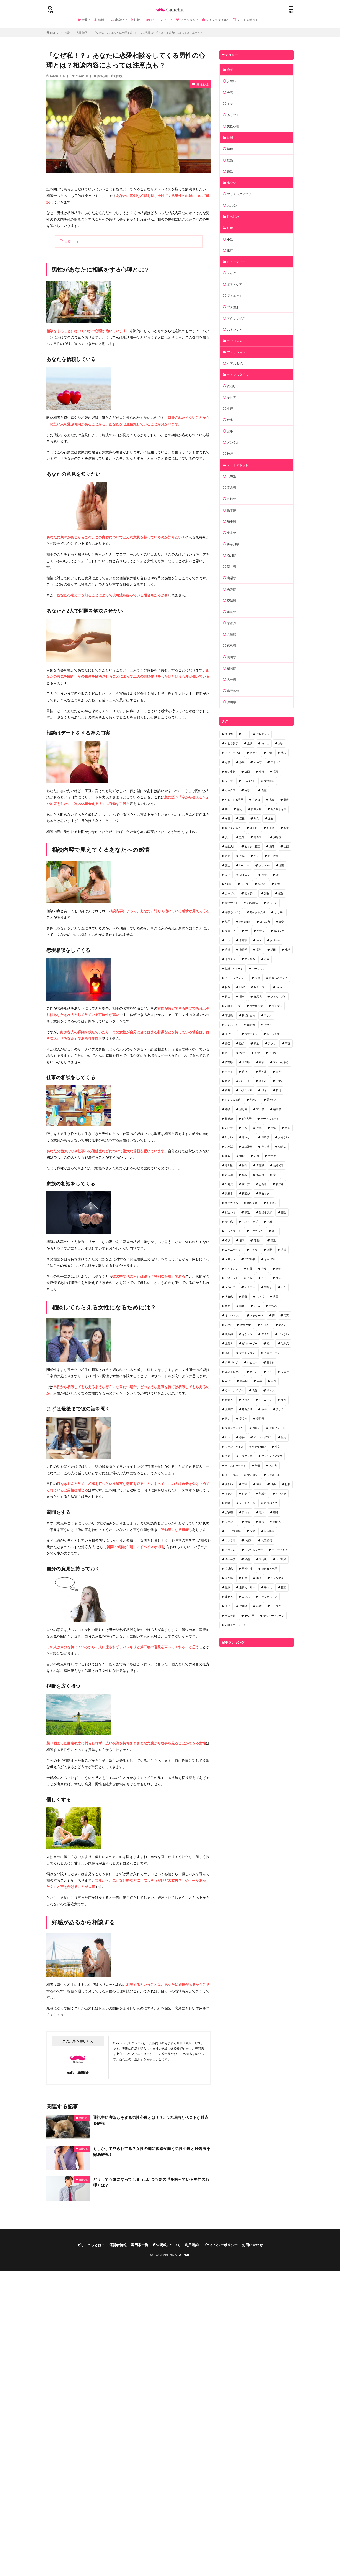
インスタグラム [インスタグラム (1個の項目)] (263, 1437)
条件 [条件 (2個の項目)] (242, 1437)
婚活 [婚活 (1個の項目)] (272, 846)
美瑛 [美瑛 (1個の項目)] (286, 799)
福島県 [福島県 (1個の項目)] (277, 1109)
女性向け (118, 76)
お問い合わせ (252, 2245)
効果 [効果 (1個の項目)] (242, 837)
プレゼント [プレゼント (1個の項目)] (262, 734)
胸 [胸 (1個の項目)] (226, 809)
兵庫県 (231, 634)
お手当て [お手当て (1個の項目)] (272, 1202)
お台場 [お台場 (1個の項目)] (263, 1184)
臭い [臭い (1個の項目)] (227, 837)
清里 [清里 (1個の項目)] (273, 1240)
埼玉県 (231, 521)
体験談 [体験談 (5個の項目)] (265, 1137)
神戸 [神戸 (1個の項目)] (259, 1484)
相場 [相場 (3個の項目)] (278, 1090)
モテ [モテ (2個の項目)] (244, 734)
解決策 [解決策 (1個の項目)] (280, 1184)
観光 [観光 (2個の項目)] (227, 855)
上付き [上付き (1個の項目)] (229, 1343)
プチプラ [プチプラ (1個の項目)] (277, 1005)
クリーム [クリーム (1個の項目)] (275, 940)
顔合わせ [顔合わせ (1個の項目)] (230, 1212)
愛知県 (231, 600)
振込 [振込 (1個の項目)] (247, 1212)
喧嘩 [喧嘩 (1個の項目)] (227, 949)
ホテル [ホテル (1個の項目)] (229, 1493)
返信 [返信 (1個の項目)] (242, 1156)
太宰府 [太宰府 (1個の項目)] (229, 1409)
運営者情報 (118, 2245)
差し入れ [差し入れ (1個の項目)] (230, 846)
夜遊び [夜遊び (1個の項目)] (246, 1193)
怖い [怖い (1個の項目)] (227, 1418)
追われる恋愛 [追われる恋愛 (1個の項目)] (269, 1568)
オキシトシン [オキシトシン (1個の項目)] (233, 1315)
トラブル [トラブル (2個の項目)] (230, 1549)
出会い (117, 20)
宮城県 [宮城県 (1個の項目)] (229, 1568)
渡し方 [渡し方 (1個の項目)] (243, 1109)
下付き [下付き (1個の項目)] (246, 1399)
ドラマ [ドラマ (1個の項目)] (245, 884)
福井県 (231, 566)
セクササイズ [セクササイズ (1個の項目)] (278, 809)
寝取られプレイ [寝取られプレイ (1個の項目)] (278, 977)
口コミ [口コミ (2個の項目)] (246, 1512)
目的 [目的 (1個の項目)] (227, 1052)
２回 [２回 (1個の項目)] (247, 771)
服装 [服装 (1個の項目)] (227, 1156)
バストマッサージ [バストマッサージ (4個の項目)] (235, 1625)
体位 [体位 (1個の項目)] (278, 874)
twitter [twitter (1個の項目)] (280, 987)
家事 (230, 431)
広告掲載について (166, 2245)
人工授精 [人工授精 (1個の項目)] (267, 1540)
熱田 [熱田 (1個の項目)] (273, 949)
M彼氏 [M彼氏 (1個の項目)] (261, 931)
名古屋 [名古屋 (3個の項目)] (229, 1174)
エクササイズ (236, 318)
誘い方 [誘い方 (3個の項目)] (246, 1184)
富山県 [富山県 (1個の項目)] (260, 1109)
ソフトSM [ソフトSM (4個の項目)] (264, 865)
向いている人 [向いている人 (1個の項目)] (233, 827)
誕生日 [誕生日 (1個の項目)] (254, 827)
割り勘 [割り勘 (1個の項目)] (265, 1146)
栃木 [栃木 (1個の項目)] (266, 959)
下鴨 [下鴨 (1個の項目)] (269, 752)
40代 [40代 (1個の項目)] (228, 1381)
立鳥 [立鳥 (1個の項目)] (257, 977)
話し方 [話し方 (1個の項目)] (280, 1409)
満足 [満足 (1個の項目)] (256, 1043)
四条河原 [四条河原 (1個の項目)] (256, 809)
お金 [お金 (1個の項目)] (257, 1052)
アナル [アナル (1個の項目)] (268, 1015)
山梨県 (231, 578)
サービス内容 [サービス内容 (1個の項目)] (233, 1531)
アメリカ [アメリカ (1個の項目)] (250, 959)
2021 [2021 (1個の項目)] (242, 1052)
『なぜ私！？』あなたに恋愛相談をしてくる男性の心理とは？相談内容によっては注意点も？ (148, 32)
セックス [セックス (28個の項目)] (230, 790)
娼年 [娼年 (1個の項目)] (264, 1090)
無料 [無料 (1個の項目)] (244, 1165)
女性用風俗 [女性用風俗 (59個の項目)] (256, 1005)
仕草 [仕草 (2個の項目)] (244, 1578)
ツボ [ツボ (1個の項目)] (269, 1221)
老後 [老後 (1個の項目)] (273, 1381)
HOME (54, 32)
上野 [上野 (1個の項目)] (269, 1249)
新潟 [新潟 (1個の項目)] (277, 884)
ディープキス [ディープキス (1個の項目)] (280, 1549)
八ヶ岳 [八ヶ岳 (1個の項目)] (260, 1296)
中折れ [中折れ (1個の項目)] (273, 1306)
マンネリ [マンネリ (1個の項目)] (230, 1540)
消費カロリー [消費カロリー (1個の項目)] (247, 1587)
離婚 (230, 149)
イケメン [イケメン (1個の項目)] (247, 1334)
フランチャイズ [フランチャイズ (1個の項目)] (234, 1446)
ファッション (236, 352)
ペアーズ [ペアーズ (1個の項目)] (244, 1081)
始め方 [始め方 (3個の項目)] (277, 1521)
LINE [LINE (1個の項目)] (242, 987)
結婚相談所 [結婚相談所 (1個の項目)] (265, 1212)
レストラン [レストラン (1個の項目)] (260, 987)
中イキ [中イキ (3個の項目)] (254, 1249)
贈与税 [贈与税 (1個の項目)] (263, 1559)
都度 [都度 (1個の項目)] (227, 1109)
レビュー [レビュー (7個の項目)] (252, 1362)
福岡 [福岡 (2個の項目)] (242, 1240)
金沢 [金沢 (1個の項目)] (249, 743)
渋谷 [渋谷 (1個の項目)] (264, 1409)
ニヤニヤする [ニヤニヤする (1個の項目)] (233, 1249)
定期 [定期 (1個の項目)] (256, 1156)
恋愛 (82, 20)
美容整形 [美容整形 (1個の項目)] (230, 1615)
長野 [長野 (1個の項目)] (244, 1296)
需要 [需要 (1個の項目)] (275, 771)
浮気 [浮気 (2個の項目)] (273, 1127)
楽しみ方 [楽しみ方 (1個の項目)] (265, 921)
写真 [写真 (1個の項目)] (286, 1315)
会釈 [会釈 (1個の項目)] (244, 1127)
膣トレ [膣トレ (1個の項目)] (271, 1362)
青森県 (231, 487)
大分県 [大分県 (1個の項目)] (229, 1296)
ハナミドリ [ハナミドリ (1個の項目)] (245, 1090)
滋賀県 (231, 612)
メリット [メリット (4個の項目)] (230, 1259)
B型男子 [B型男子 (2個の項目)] (247, 1118)
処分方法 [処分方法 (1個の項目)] (247, 1409)
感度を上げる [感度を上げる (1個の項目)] (233, 912)
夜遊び (231, 386)
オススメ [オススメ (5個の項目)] (230, 959)
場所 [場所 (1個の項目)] (242, 996)
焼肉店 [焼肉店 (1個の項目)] (282, 1146)
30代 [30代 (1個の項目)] (228, 1324)
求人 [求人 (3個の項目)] (283, 752)
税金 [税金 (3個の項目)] (264, 874)
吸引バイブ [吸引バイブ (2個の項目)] (270, 1502)
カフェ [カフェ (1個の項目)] (265, 743)
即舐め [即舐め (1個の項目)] (229, 1118)
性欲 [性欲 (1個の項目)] (227, 1587)
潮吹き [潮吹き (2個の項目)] (243, 1418)
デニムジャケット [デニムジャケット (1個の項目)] (235, 1465)
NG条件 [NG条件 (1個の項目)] (265, 1324)
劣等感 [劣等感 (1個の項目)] (277, 837)
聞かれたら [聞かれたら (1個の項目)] (273, 1099)
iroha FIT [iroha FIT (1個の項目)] (244, 865)
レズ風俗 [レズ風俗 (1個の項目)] (281, 1559)
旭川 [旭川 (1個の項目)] (227, 1352)
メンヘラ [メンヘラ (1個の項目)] (230, 1287)
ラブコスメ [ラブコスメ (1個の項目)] (251, 1034)
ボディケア (234, 284)
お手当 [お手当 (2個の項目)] (271, 827)
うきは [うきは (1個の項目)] (256, 799)
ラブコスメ (234, 341)
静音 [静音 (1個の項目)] (227, 1043)
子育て (231, 397)
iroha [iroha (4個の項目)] (257, 1306)
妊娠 (135, 20)
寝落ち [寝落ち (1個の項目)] (268, 1287)
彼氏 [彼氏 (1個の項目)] (274, 1231)
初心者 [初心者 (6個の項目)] (263, 1081)
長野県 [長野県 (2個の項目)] (260, 1418)
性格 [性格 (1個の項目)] (261, 1521)
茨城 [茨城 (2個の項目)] (242, 855)
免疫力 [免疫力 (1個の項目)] (229, 734)
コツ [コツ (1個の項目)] (227, 874)
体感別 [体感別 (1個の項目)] (248, 1540)
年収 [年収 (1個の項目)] (264, 1268)
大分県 (231, 679)
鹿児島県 (233, 691)
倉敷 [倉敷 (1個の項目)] (264, 790)
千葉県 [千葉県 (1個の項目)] (243, 940)
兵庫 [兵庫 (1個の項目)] (259, 1127)
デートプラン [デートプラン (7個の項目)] (247, 1352)
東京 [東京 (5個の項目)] (261, 1062)
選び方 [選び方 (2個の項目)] (246, 1071)
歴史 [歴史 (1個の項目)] (283, 1437)
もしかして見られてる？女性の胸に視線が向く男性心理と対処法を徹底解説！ (151, 2151)
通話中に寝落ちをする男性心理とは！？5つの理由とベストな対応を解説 (150, 2120)
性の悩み (233, 216)
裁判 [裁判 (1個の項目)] (227, 1502)
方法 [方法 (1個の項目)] (244, 1484)
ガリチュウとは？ (91, 2245)
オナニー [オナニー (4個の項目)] (250, 1287)
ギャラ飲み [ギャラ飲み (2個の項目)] (231, 1474)
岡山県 (231, 657)
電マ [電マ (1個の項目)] (261, 1512)
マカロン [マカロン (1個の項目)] (252, 1474)
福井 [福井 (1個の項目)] (269, 1343)
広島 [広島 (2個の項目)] (272, 799)
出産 (230, 250)
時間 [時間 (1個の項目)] (249, 1268)
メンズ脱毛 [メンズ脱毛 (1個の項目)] (231, 1024)
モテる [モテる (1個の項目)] (265, 1334)
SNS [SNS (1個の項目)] (258, 940)
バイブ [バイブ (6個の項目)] (229, 1127)
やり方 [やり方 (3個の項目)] (268, 1024)
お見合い (233, 205)
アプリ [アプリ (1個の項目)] (272, 1043)
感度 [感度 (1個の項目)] (281, 865)
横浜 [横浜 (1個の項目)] (227, 1240)
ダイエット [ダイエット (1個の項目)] (245, 874)
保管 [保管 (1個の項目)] (252, 1531)
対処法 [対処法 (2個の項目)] (229, 1184)
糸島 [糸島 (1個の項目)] (287, 1127)
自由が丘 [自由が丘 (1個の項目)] (273, 855)
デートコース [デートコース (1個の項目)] (247, 1502)
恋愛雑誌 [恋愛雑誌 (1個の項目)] (252, 902)
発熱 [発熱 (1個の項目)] (227, 1090)
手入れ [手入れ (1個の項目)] (268, 1587)
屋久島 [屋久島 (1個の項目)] (229, 1578)
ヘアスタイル (236, 363)
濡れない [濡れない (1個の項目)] (247, 1137)
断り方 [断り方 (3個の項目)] (254, 1371)
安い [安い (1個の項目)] (275, 1174)
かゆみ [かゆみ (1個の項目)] (262, 884)
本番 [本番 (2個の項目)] (286, 827)
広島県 (231, 645)
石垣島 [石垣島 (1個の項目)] (229, 1015)
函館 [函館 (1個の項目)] (281, 893)
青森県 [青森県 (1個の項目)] (260, 1165)
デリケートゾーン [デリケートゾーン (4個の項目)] (273, 1615)
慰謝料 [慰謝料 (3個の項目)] (263, 1493)
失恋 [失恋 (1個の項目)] (227, 1456)
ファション (185, 20)
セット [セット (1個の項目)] (254, 752)
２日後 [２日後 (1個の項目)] (285, 1371)
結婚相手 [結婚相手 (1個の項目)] (278, 1165)
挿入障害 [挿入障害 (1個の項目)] (269, 1531)
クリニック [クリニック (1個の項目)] (265, 1399)
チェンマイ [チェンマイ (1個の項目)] (277, 1578)
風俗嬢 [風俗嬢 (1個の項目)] (229, 1334)
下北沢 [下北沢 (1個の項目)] (280, 1081)
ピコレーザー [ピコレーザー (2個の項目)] (250, 1343)
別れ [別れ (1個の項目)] (266, 893)
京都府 (231, 623)
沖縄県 (231, 702)
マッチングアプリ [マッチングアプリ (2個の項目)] (272, 1456)
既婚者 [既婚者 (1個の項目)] (251, 1024)
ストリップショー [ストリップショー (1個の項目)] (235, 977)
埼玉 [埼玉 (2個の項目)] (257, 1465)
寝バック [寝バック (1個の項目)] (279, 931)
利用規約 (192, 2245)
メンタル (233, 442)
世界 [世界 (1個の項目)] (275, 1296)
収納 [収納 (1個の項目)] (227, 1306)
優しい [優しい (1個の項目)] (229, 1484)
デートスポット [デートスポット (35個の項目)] (270, 1118)
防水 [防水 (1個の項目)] (242, 1306)
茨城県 (231, 499)
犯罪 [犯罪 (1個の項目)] (287, 1484)
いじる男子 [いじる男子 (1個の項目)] (231, 743)
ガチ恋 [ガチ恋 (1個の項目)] (229, 1512)
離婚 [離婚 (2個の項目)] (281, 921)
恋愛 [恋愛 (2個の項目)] (227, 762)
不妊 (230, 239)
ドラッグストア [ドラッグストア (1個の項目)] (268, 1596)
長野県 (231, 589)
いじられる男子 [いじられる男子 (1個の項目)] (234, 799)
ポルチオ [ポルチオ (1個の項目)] (252, 1202)
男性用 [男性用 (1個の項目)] (263, 1071)
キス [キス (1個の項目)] (256, 855)
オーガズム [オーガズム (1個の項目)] (231, 1202)
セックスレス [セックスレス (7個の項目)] (233, 1231)
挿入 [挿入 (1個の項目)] (278, 1278)
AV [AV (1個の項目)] (246, 931)
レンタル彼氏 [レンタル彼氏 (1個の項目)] (233, 1099)
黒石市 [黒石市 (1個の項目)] (229, 1193)
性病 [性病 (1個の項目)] (277, 1446)
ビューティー (157, 20)
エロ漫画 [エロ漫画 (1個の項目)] (247, 1146)
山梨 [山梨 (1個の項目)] (286, 846)
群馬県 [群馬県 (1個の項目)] (258, 996)
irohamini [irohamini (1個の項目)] (245, 921)
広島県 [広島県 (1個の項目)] (229, 1062)
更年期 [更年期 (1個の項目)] (244, 1381)
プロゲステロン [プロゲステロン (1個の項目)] (234, 1428)
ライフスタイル (214, 20)
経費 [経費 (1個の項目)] (259, 1606)
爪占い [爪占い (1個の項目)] (283, 1324)
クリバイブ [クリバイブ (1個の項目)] (231, 1362)
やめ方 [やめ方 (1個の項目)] (258, 762)
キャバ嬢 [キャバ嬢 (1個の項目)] (269, 1259)
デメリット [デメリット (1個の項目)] (231, 1278)
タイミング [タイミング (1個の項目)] (231, 1268)
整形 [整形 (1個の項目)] (261, 771)
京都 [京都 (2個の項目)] (247, 1521)
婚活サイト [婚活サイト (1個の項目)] (231, 902)
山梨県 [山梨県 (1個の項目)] (246, 1062)
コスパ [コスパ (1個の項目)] (246, 1596)
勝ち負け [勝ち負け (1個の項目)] (250, 893)
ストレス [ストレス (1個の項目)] (276, 762)
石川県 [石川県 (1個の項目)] (273, 1052)
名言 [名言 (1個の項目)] (227, 818)
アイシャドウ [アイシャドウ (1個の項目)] (281, 1062)
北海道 (231, 476)
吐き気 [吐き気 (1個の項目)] (285, 1343)
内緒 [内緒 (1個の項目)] (255, 1390)
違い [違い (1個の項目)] (227, 1606)
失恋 (230, 92)
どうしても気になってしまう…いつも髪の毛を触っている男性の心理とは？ (151, 2182)
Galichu (183, 2255)
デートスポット (245, 20)
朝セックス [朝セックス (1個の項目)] (265, 1193)
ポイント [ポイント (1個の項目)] (230, 1034)
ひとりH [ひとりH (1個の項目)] (279, 912)
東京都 (231, 533)
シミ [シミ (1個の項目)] (283, 1287)
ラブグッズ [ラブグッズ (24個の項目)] (245, 1456)
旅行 (230, 454)
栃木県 (231, 510)
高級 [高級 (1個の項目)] (287, 1043)
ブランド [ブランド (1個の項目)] (230, 1521)
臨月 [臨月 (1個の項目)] (242, 1043)
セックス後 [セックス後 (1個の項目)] (273, 1034)
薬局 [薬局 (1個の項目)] (242, 762)
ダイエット (234, 295)
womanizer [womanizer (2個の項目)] (259, 1446)
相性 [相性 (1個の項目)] (283, 1399)
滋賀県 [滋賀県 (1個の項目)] (260, 1174)
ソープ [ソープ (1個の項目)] (229, 781)
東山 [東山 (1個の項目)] (227, 865)
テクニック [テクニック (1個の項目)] (256, 1231)
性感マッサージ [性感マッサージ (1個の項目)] (234, 968)
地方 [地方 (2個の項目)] (269, 1371)
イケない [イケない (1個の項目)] (283, 1334)
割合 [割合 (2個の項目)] (283, 1212)
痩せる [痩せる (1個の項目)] (229, 1596)
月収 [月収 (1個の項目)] (249, 1278)
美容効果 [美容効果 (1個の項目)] (250, 1259)
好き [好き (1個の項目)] (281, 743)
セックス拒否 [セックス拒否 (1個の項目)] (252, 846)
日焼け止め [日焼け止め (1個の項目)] (248, 1015)
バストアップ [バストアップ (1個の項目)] (233, 1005)
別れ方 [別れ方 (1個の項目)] (254, 1099)
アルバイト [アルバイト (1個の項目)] (248, 781)
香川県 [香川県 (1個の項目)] (229, 1165)
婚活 (230, 171)
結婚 (99, 20)
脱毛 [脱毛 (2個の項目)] (227, 1081)
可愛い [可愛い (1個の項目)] (258, 1240)
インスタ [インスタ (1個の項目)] (281, 1493)
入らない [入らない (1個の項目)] (283, 1137)
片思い (231, 81)
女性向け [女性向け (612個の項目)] (269, 781)
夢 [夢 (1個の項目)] (273, 1315)
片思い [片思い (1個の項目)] (248, 790)
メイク (231, 273)
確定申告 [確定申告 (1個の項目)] (230, 771)
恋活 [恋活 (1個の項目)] (275, 1512)
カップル (233, 115)
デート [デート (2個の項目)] (229, 1071)
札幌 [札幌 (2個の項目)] (287, 949)
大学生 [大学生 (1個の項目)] (272, 1156)
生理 (230, 408)
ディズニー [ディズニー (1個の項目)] (277, 1606)
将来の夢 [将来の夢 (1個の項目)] (230, 1559)
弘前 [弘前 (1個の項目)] (227, 921)
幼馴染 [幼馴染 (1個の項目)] (243, 1606)
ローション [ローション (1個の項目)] (258, 968)
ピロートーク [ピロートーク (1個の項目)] (272, 1352)
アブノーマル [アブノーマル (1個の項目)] (233, 752)
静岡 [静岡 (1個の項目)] (239, 809)
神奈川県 (233, 544)
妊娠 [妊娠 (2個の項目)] (273, 1484)
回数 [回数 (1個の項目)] (227, 987)
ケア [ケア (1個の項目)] (264, 1278)
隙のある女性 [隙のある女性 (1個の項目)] (257, 912)
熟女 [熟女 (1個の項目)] (256, 818)
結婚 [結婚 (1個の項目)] (247, 1559)
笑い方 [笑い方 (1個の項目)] (273, 1465)
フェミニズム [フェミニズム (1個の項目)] (278, 996)
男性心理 (81, 32)
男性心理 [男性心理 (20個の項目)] (247, 1568)
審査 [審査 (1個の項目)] (278, 1268)
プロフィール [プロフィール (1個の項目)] (277, 1428)
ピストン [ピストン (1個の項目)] (272, 902)
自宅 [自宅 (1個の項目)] (278, 1071)
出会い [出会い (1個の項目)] (229, 1137)
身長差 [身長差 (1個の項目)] (243, 949)
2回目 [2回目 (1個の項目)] (228, 884)
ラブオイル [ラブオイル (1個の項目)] (273, 1474)
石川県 (231, 555)
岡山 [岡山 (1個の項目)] (227, 996)
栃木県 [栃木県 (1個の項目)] (229, 1221)
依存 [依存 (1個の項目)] (259, 1381)
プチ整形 (233, 307)
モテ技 (231, 104)
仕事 (230, 420)
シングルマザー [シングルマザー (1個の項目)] (254, 1549)
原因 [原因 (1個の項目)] (283, 1587)
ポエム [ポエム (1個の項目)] (271, 1390)
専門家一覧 (139, 2245)
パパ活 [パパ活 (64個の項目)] (229, 1146)
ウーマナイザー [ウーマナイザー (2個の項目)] (234, 1390)
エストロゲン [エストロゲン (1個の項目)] (233, 1371)
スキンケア (234, 329)
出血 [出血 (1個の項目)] (227, 1437)
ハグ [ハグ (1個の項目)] (227, 940)
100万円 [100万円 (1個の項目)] (249, 1615)
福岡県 (231, 668)
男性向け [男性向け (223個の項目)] (259, 837)
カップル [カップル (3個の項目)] (230, 893)
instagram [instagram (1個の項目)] (246, 1324)
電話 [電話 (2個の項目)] (259, 949)
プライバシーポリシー (220, 2245)
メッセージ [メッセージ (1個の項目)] (256, 1315)
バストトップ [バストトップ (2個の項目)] (250, 1221)
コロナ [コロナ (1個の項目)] (256, 1428)
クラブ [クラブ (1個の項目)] (246, 1493)
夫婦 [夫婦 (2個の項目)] (283, 1249)
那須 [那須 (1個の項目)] (259, 1578)
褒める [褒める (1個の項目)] (229, 1399)
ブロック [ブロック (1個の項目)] (230, 931)
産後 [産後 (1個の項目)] (242, 818)
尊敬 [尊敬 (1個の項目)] (244, 1174)
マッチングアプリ (239, 194)
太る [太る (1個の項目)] (270, 818)
